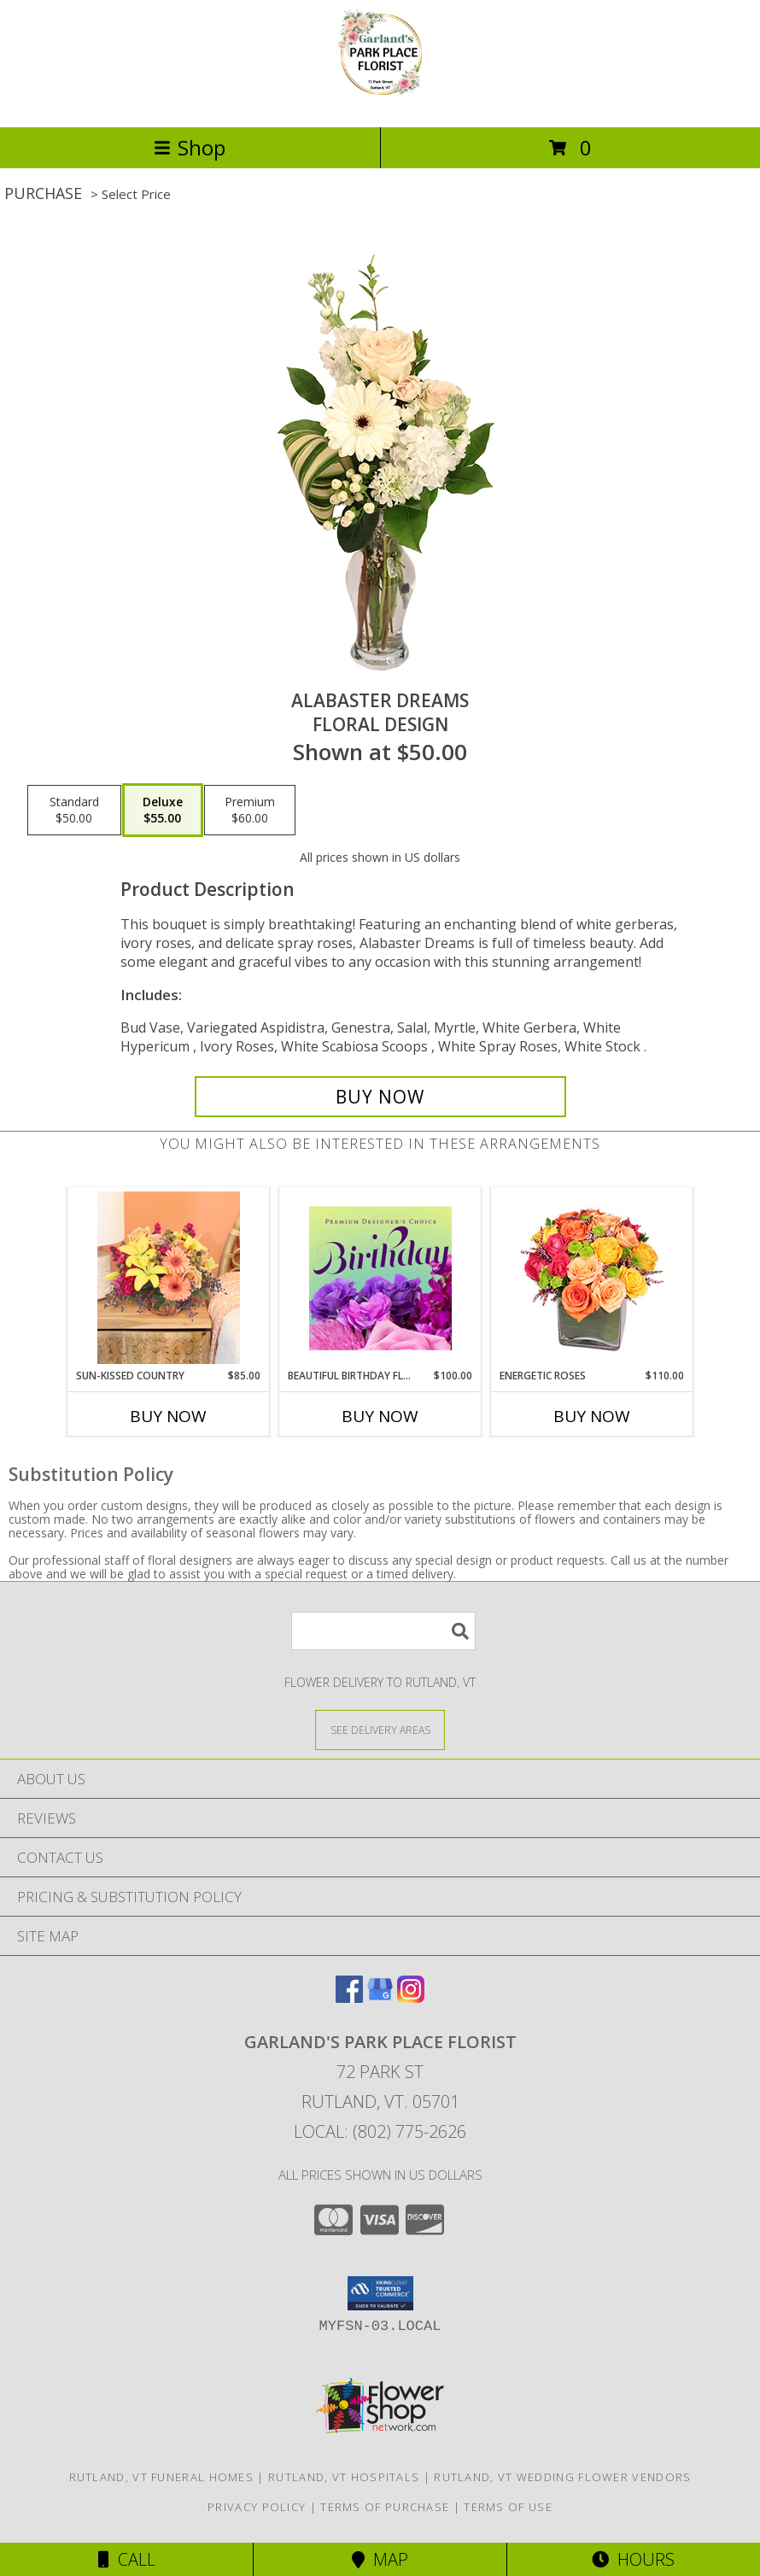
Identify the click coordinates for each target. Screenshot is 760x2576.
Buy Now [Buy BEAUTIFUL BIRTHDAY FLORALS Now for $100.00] (380, 1416)
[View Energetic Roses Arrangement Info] (592, 1278)
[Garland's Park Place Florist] (380, 102)
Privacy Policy (257, 2507)
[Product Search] (383, 1631)
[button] (380, 2293)
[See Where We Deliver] (380, 1729)
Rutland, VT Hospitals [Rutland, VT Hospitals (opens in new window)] (343, 2477)
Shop (189, 147)
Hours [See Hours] (633, 2559)
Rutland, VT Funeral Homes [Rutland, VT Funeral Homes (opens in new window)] (161, 2477)
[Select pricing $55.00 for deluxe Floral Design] (163, 810)
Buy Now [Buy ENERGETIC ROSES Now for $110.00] (591, 1416)
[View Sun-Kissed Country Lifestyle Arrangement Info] (168, 1277)
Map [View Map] (380, 2559)
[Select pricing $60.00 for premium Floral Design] (250, 810)
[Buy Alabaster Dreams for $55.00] (380, 1096)
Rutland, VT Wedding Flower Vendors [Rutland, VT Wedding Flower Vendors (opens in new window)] (562, 2477)
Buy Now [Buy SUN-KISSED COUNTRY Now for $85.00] (168, 1416)
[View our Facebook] (349, 1997)
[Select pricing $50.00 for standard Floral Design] (74, 810)
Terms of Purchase (384, 2507)
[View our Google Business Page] (380, 1997)
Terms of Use (508, 2507)
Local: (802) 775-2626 (380, 2131)
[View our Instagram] (410, 1997)
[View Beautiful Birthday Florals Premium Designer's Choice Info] (380, 1277)
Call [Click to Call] (126, 2559)
